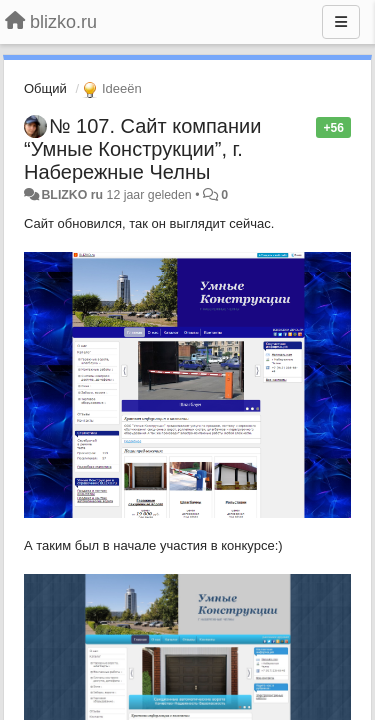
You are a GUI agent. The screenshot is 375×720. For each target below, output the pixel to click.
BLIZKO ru (73, 195)
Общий (45, 88)
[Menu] (341, 22)
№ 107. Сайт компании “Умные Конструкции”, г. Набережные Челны (142, 149)
